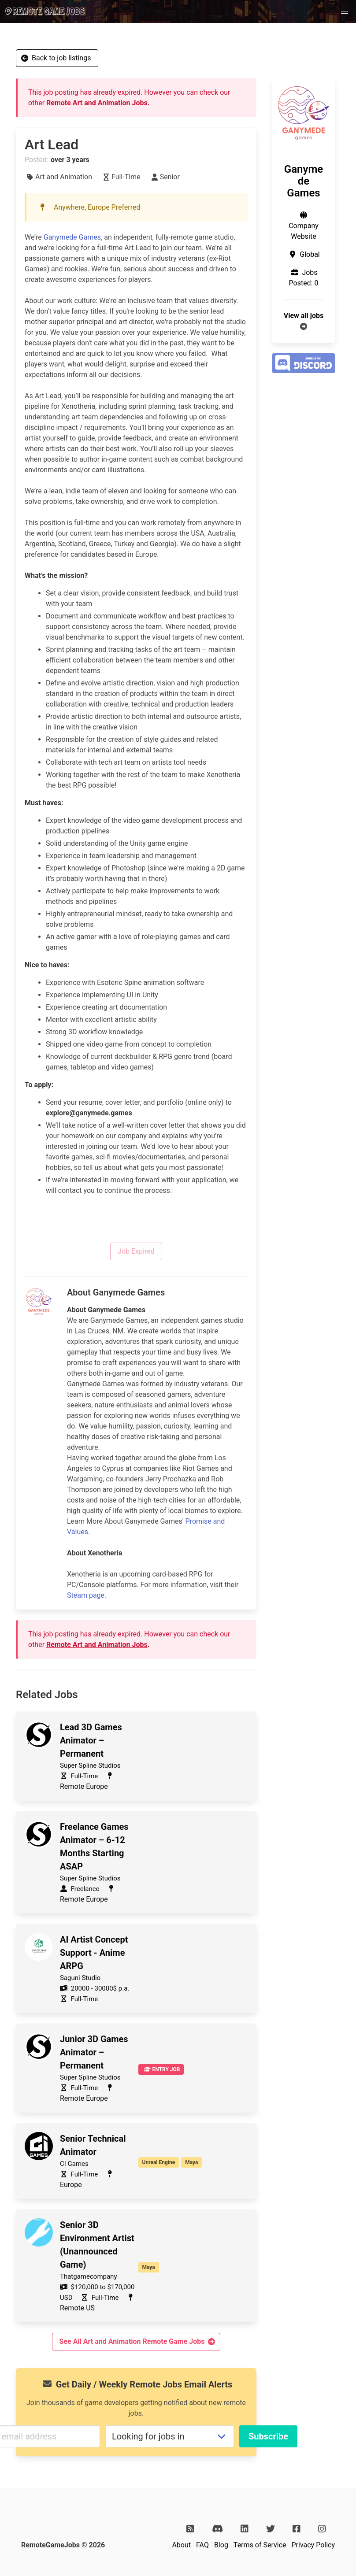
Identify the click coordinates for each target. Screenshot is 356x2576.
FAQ (202, 2545)
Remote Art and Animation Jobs (97, 103)
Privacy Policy (313, 2545)
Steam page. (86, 1595)
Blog (221, 2545)
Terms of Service (260, 2545)
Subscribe (268, 2436)
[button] (344, 11)
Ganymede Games (72, 237)
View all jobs (303, 315)
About (181, 2545)
